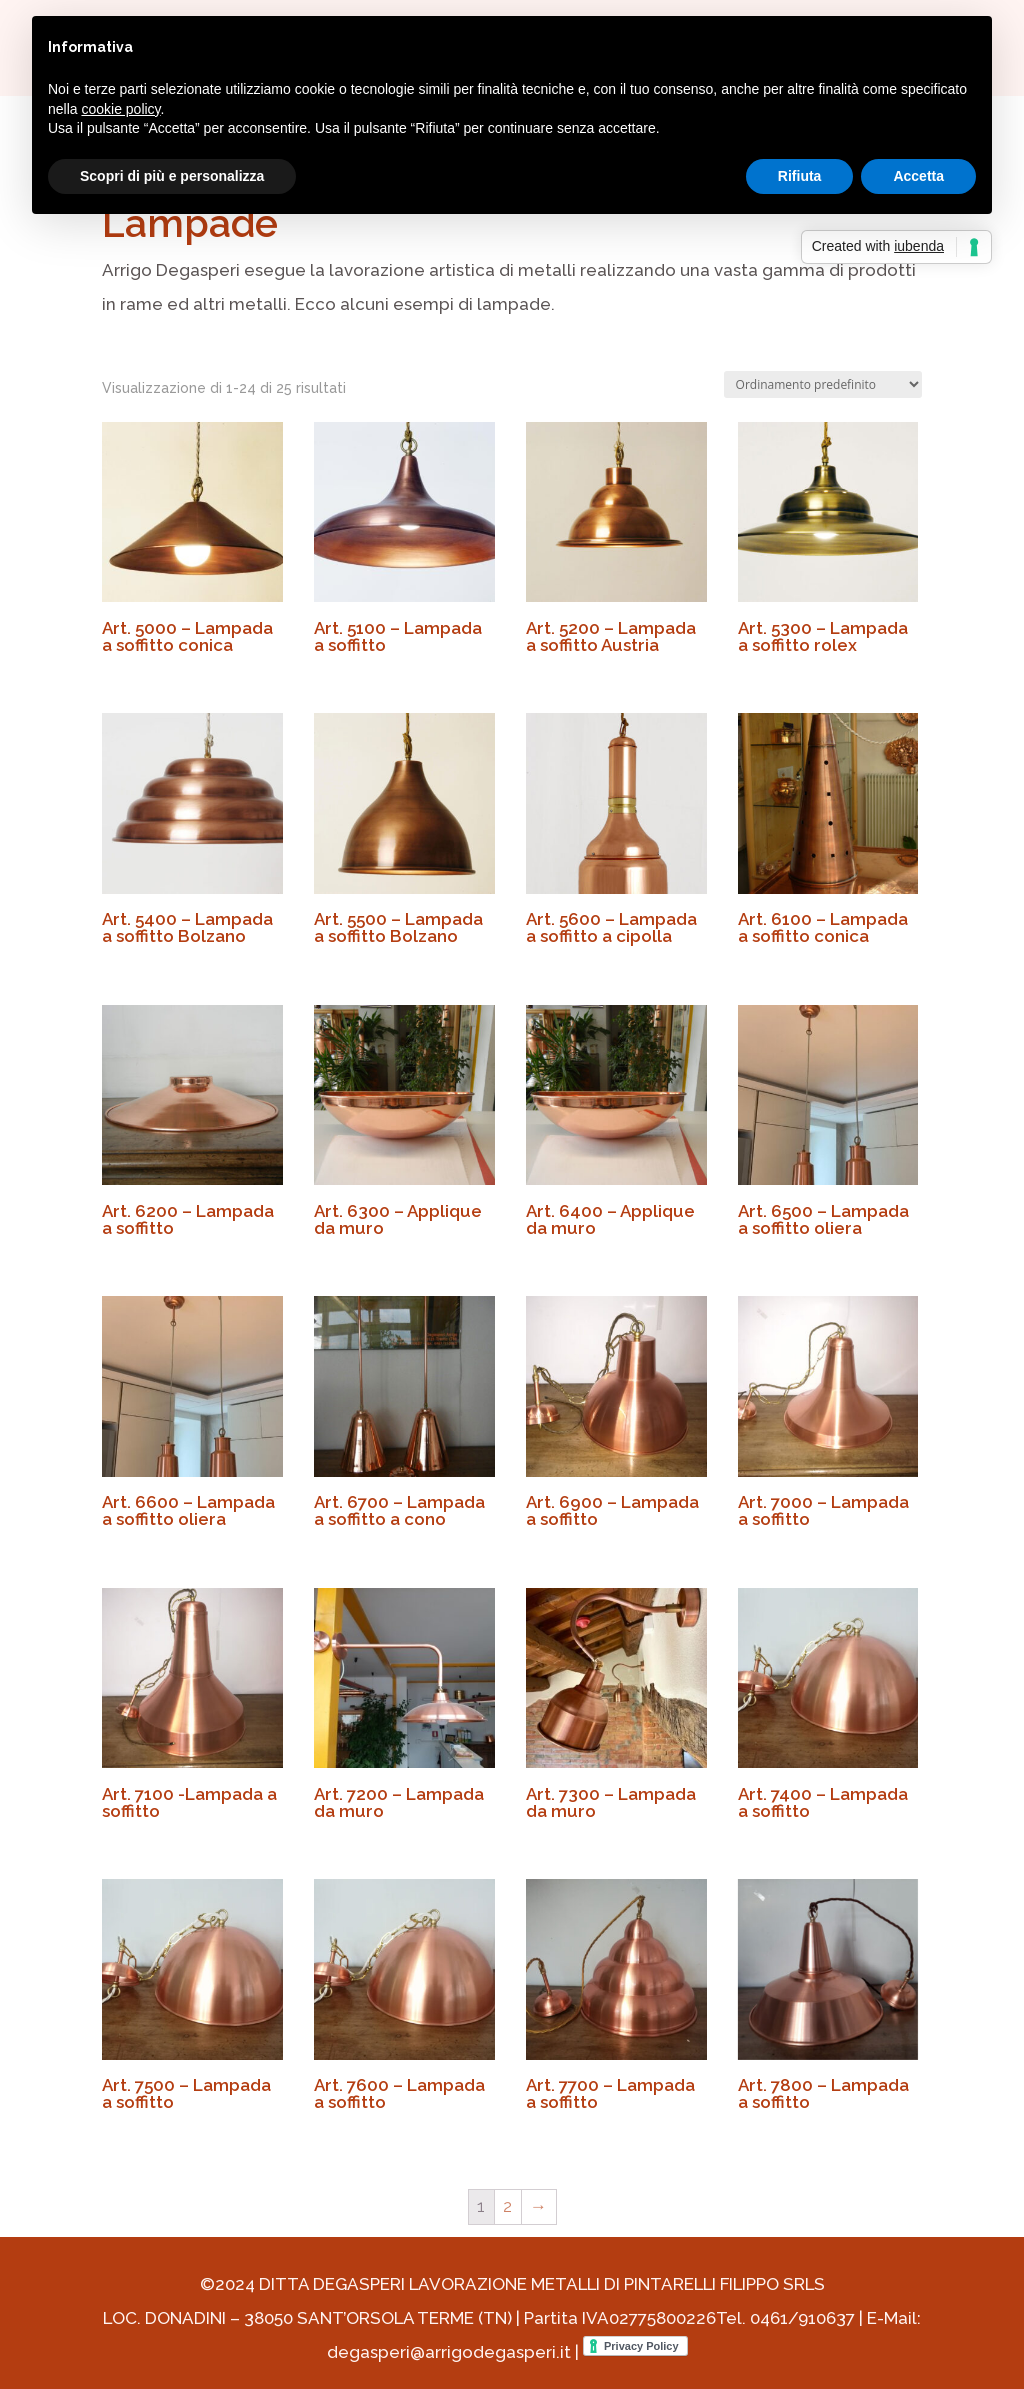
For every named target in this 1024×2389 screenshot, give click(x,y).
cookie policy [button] (120, 109)
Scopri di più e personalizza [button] (172, 176)
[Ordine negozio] (823, 384)
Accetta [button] (918, 176)
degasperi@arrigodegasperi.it (449, 2352)
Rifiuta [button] (800, 176)
